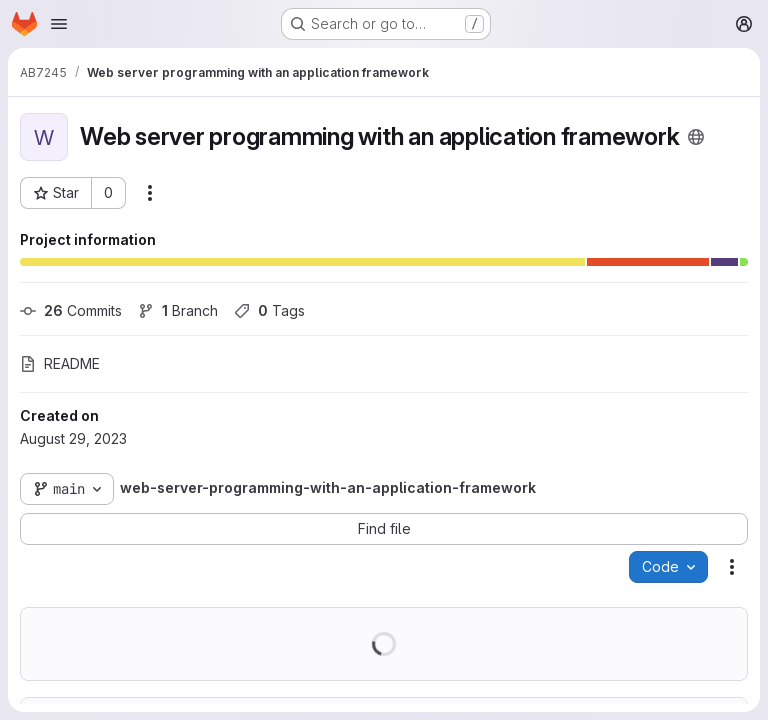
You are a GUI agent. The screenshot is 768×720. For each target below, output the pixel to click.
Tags (269, 310)
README (60, 363)
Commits (71, 310)
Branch (178, 310)
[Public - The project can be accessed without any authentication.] (696, 137)
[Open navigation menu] (59, 24)
